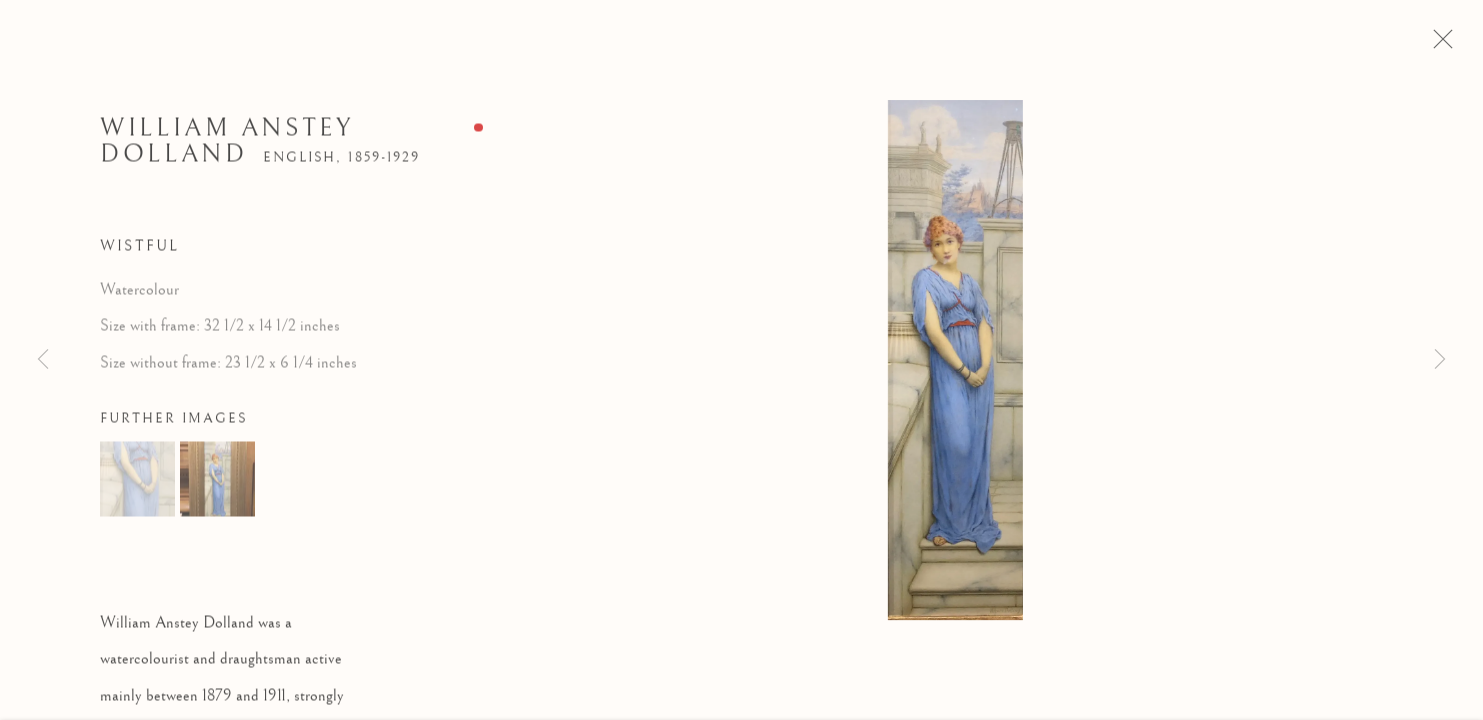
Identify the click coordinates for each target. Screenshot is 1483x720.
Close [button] (1458, 45)
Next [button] (1440, 360)
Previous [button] (43, 360)
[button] (137, 486)
